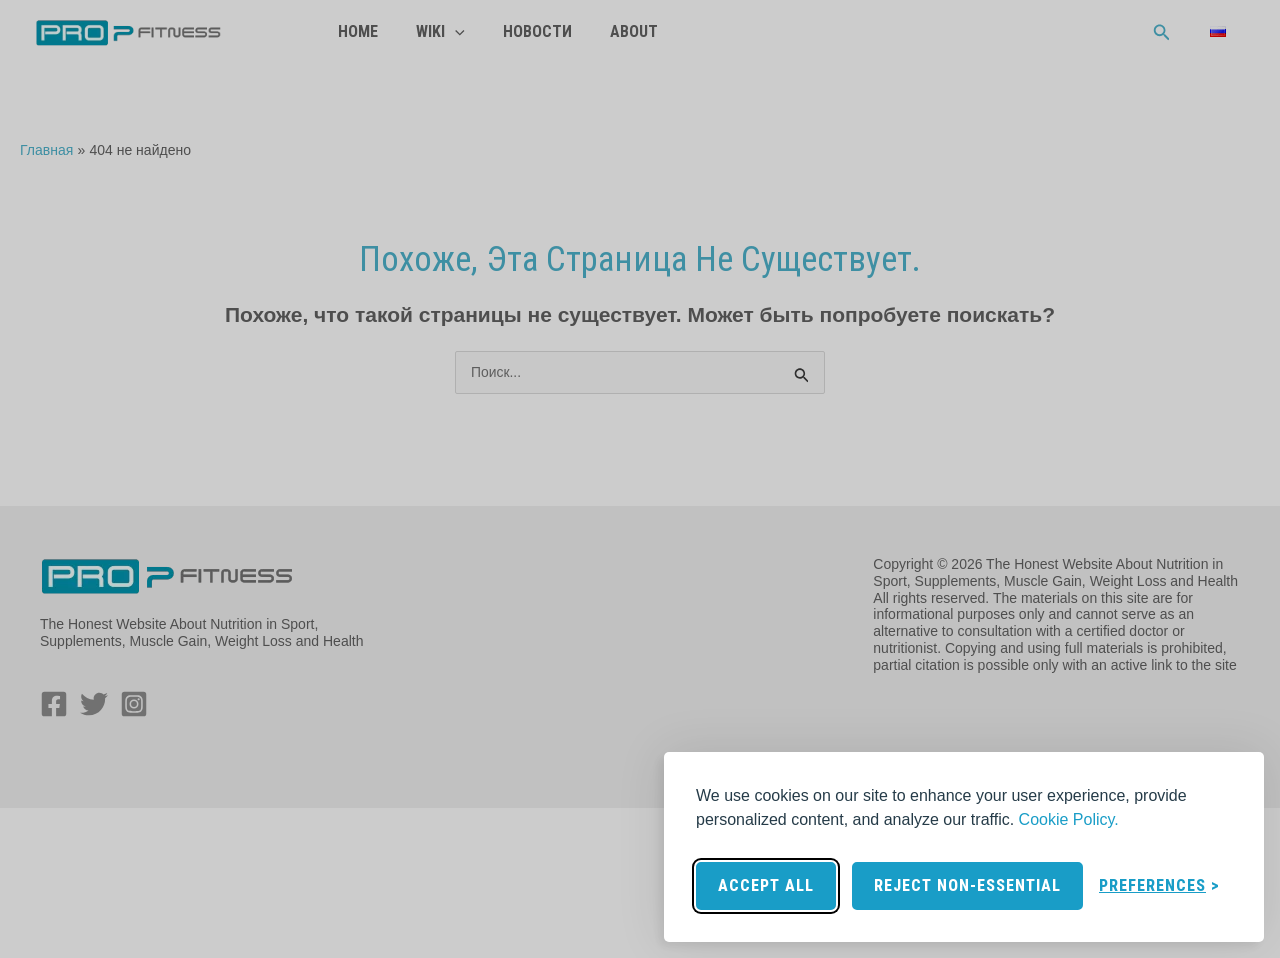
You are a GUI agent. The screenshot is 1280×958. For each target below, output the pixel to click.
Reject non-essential (967, 885)
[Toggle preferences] (1159, 886)
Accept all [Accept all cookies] (766, 885)
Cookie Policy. (1069, 819)
